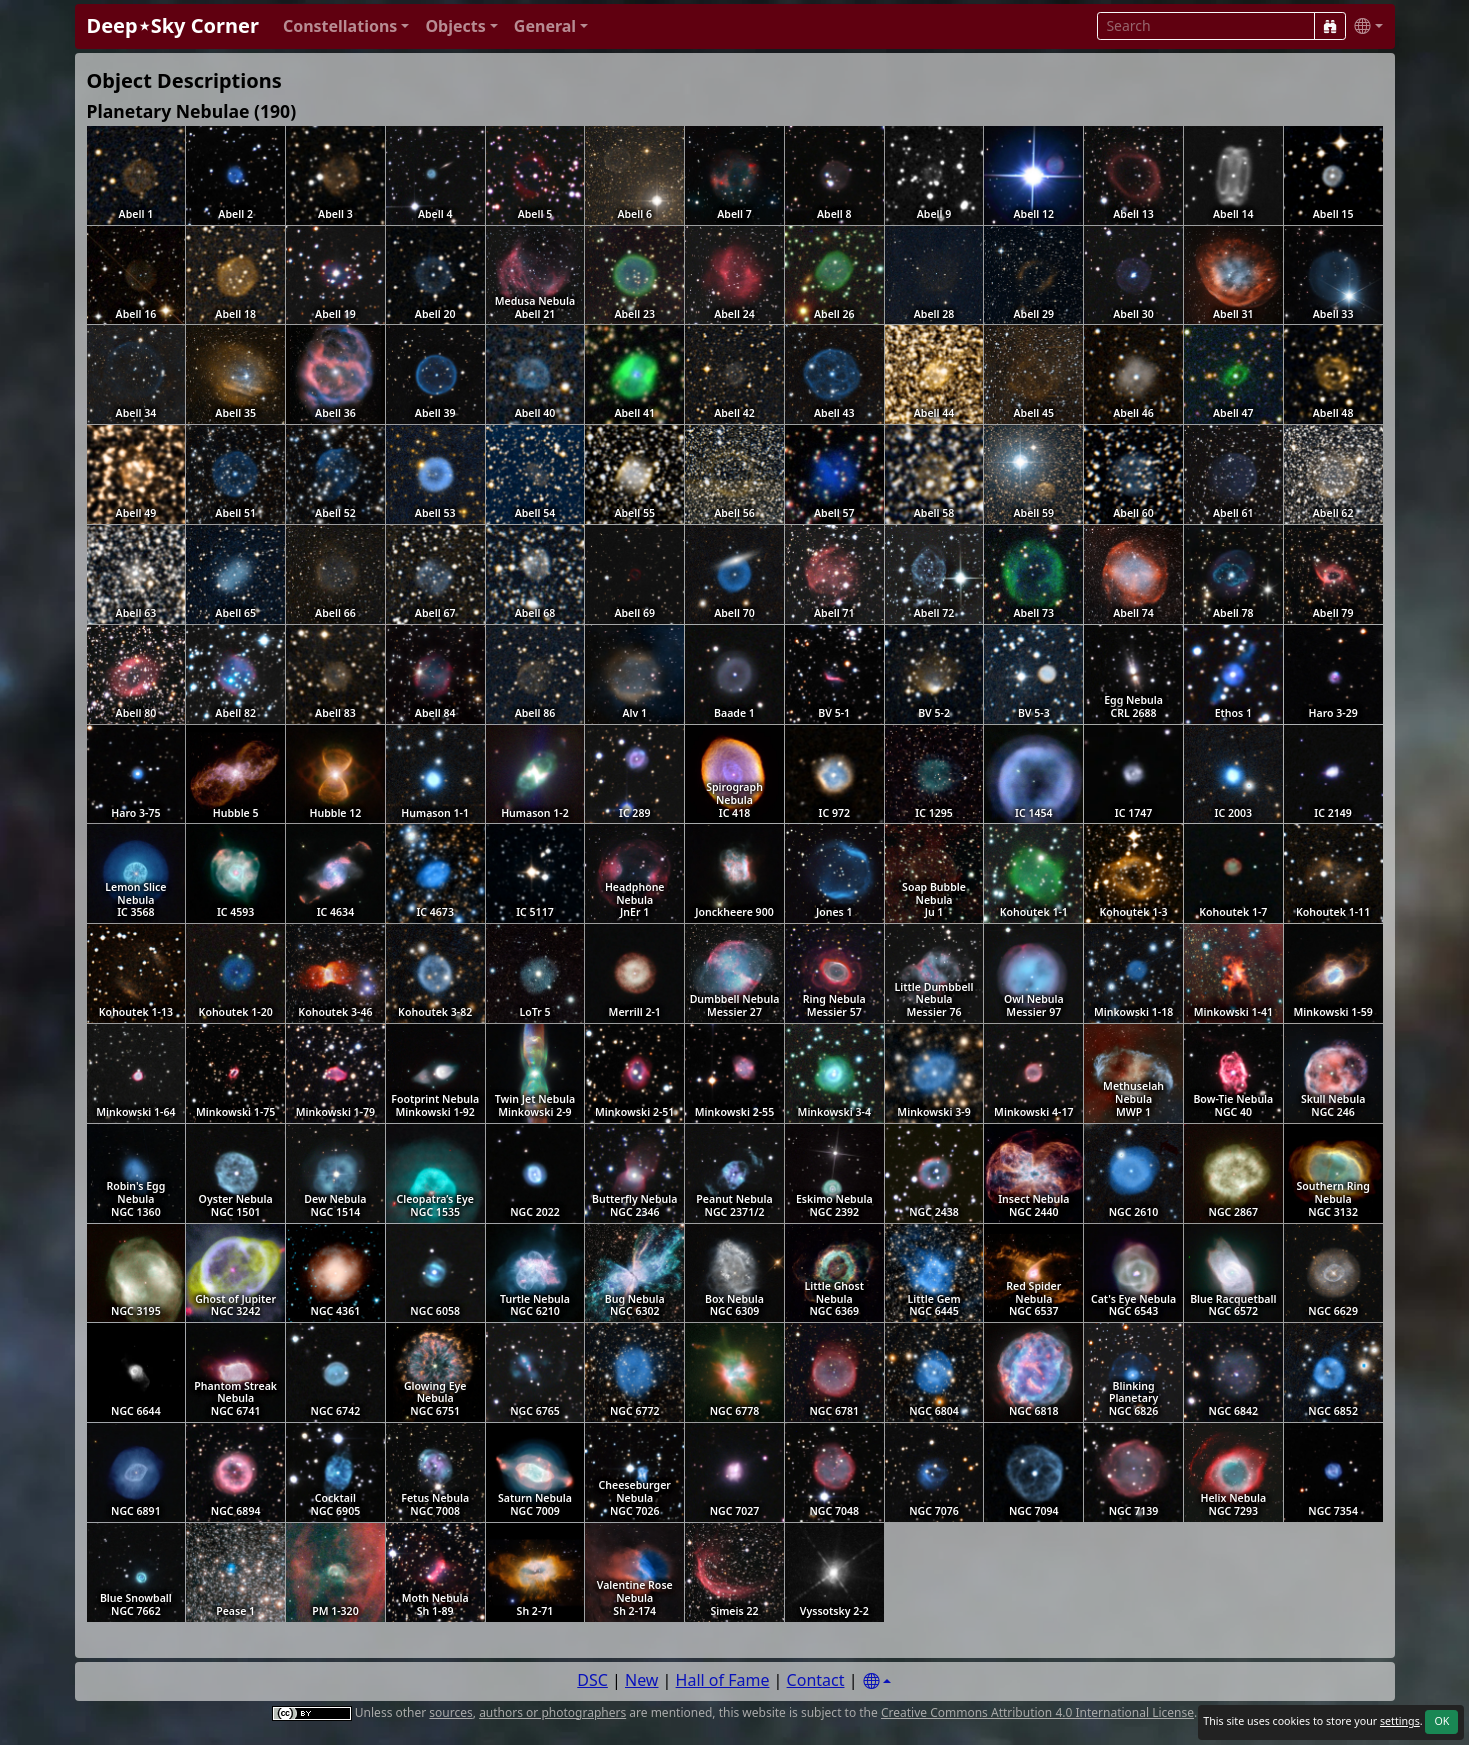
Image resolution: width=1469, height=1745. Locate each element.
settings (1400, 1721)
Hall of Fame (723, 1680)
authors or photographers (552, 1712)
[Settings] (877, 1681)
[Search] (1330, 26)
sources (450, 1712)
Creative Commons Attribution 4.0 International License (1037, 1712)
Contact (816, 1680)
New (641, 1680)
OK (1441, 1721)
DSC (592, 1680)
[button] (346, 26)
